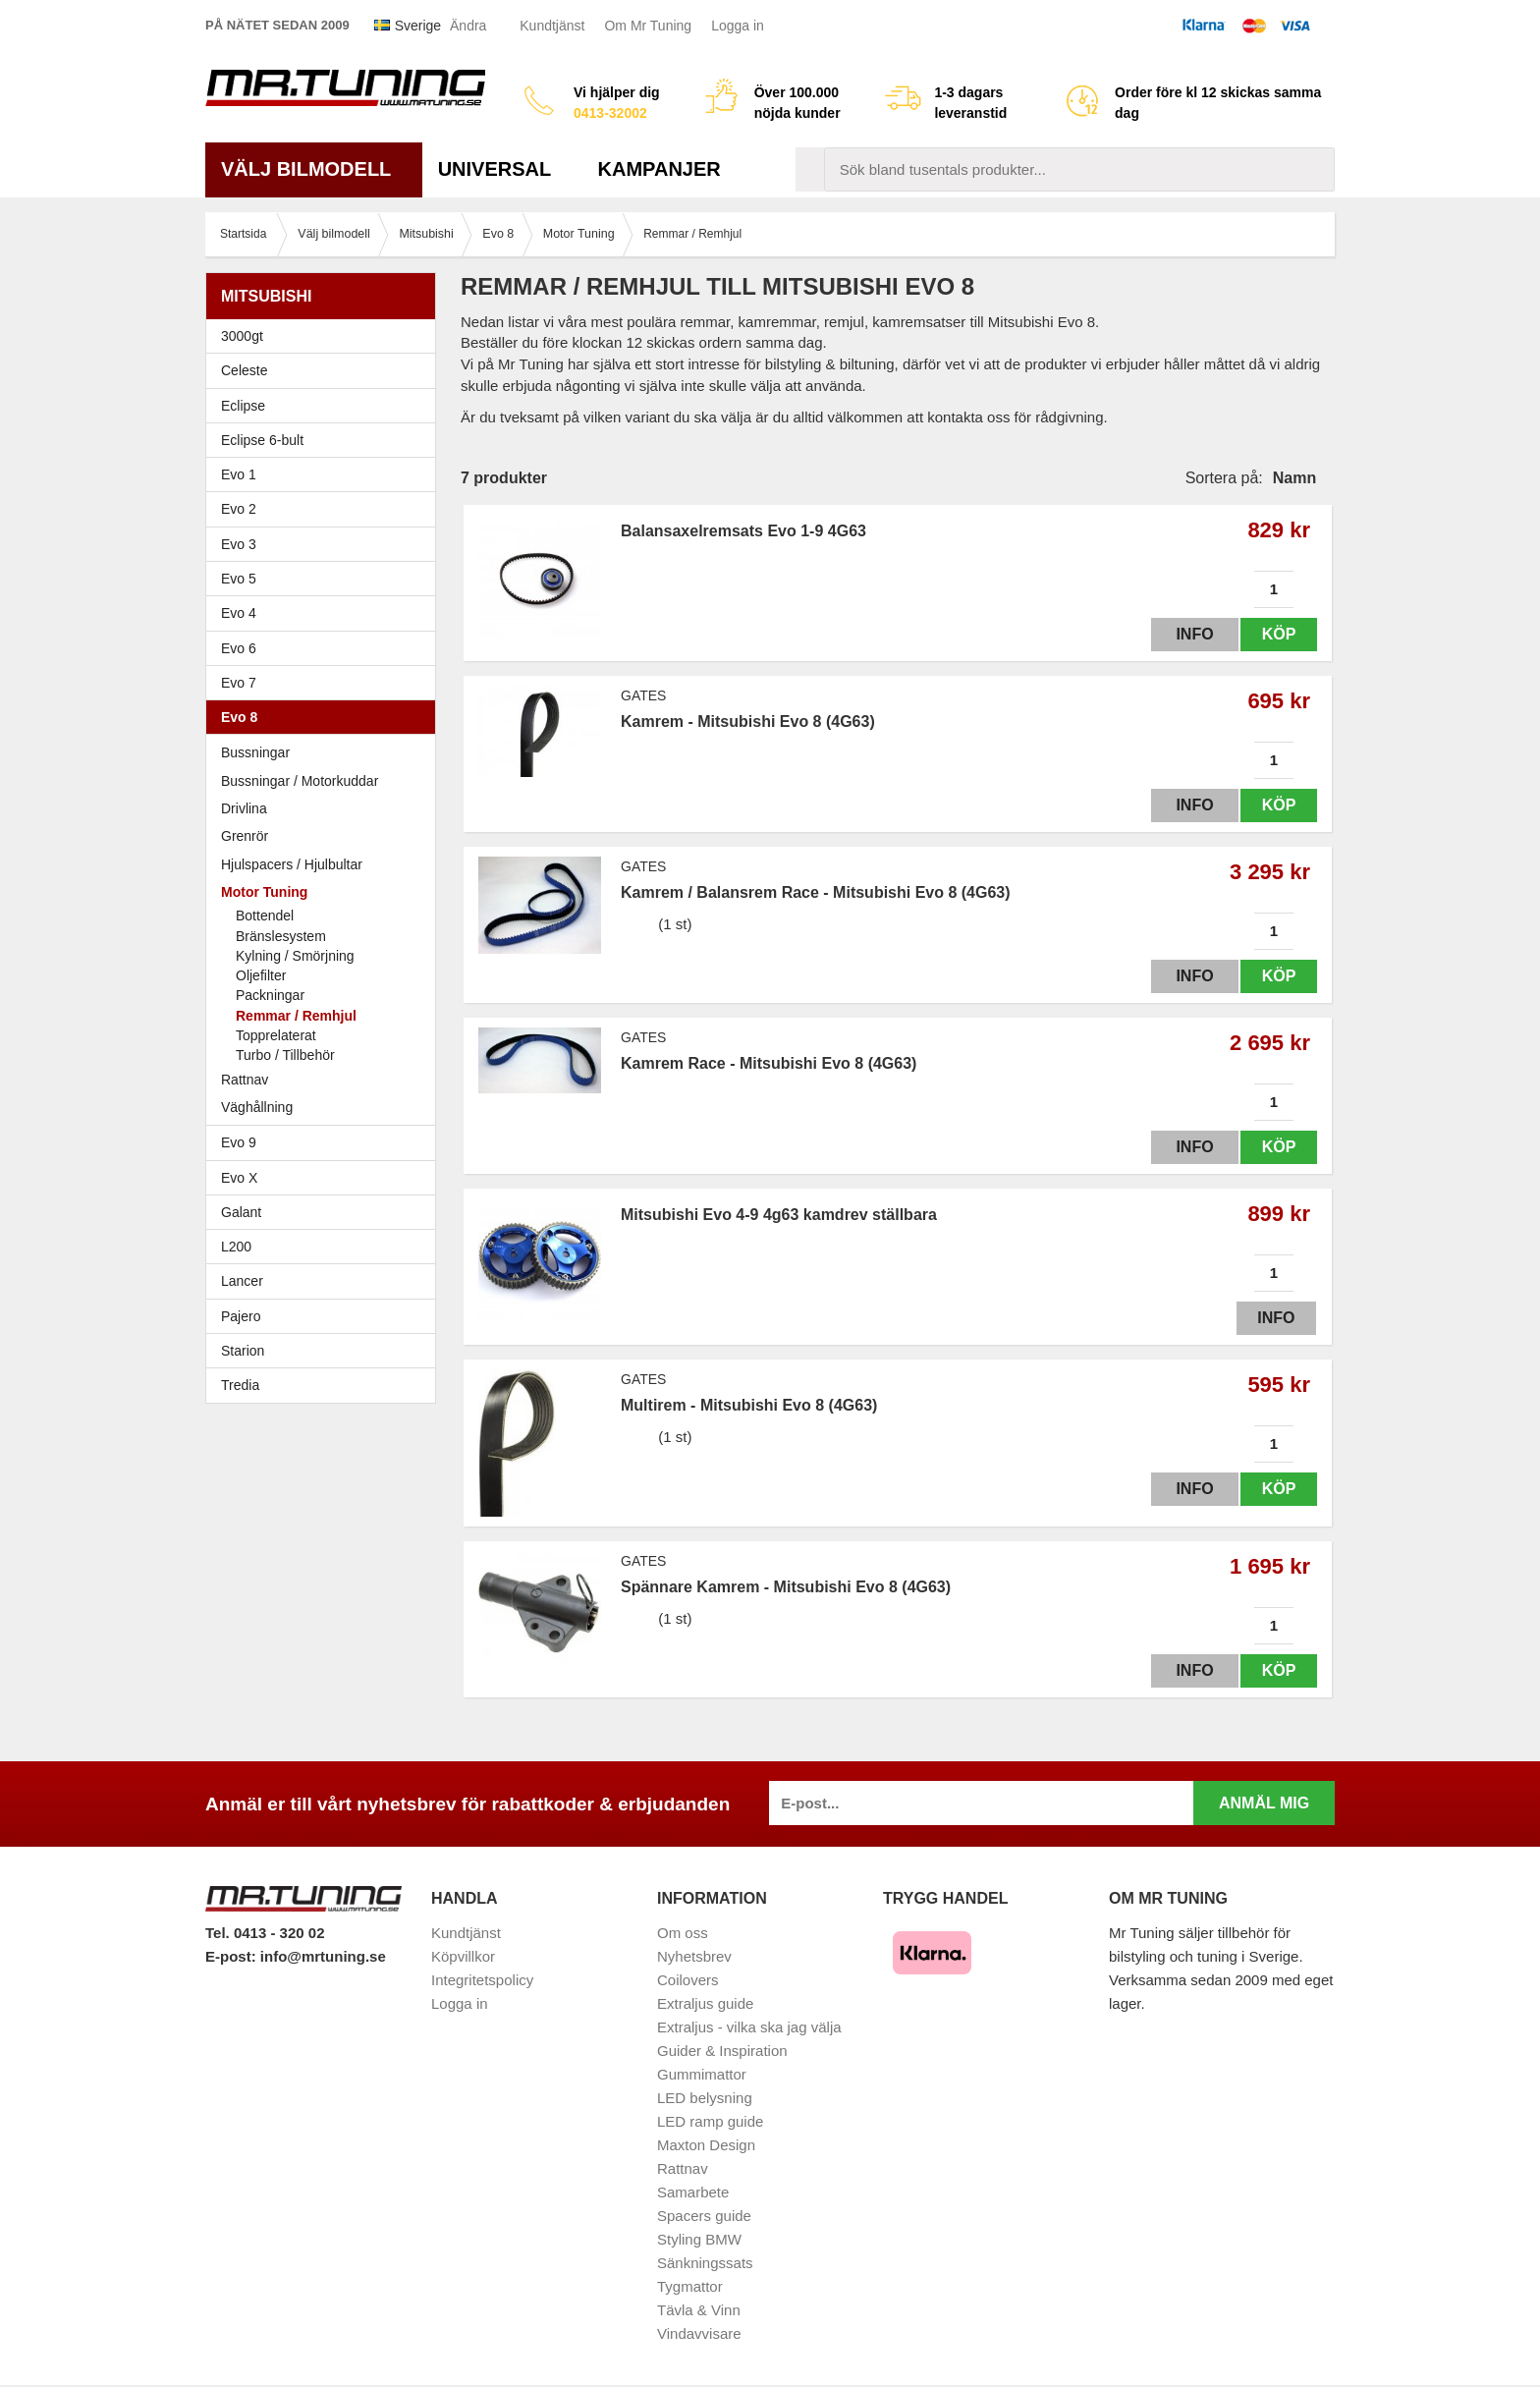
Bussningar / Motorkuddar (299, 781)
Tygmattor (690, 2286)
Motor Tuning (325, 892)
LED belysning (704, 2097)
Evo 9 (325, 1142)
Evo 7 (325, 683)
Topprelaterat (276, 1035)
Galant (325, 1212)
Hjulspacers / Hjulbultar (291, 864)
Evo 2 (325, 509)
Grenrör (244, 836)
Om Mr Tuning (647, 25)
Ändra (468, 25)
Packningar (270, 995)
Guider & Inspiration (722, 2050)
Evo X (325, 1178)
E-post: (232, 1956)
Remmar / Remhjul (296, 1016)
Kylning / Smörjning (295, 956)
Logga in (737, 25)
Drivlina (244, 808)
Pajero (240, 1316)
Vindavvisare (699, 2333)
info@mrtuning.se (323, 1956)
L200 (236, 1246)
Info (1185, 634)
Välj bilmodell (314, 169)
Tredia (240, 1385)
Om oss (682, 1932)
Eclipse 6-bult (325, 440)
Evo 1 (325, 474)
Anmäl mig (1264, 1803)
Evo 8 (325, 717)
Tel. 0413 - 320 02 (264, 1932)
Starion (242, 1351)
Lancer (325, 1281)
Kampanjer (659, 169)
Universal (502, 169)
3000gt (325, 336)
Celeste (244, 370)
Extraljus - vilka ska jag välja (749, 2027)
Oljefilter (261, 975)
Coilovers (688, 1979)
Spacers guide (704, 2215)
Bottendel (265, 915)
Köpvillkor (463, 1956)
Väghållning (257, 1107)
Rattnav (244, 1079)
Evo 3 (325, 544)
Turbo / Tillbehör (285, 1055)
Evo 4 (325, 613)
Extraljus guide (705, 2003)
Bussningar (255, 752)
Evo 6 (325, 648)
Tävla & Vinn (699, 2310)
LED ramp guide (710, 2121)
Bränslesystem (281, 936)
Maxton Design (706, 2145)
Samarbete (693, 2192)
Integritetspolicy (482, 1979)
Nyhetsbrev (694, 1956)
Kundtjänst (552, 25)
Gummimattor (701, 2074)
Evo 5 (325, 578)
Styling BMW (699, 2239)
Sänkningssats (705, 2262)
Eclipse (325, 406)
